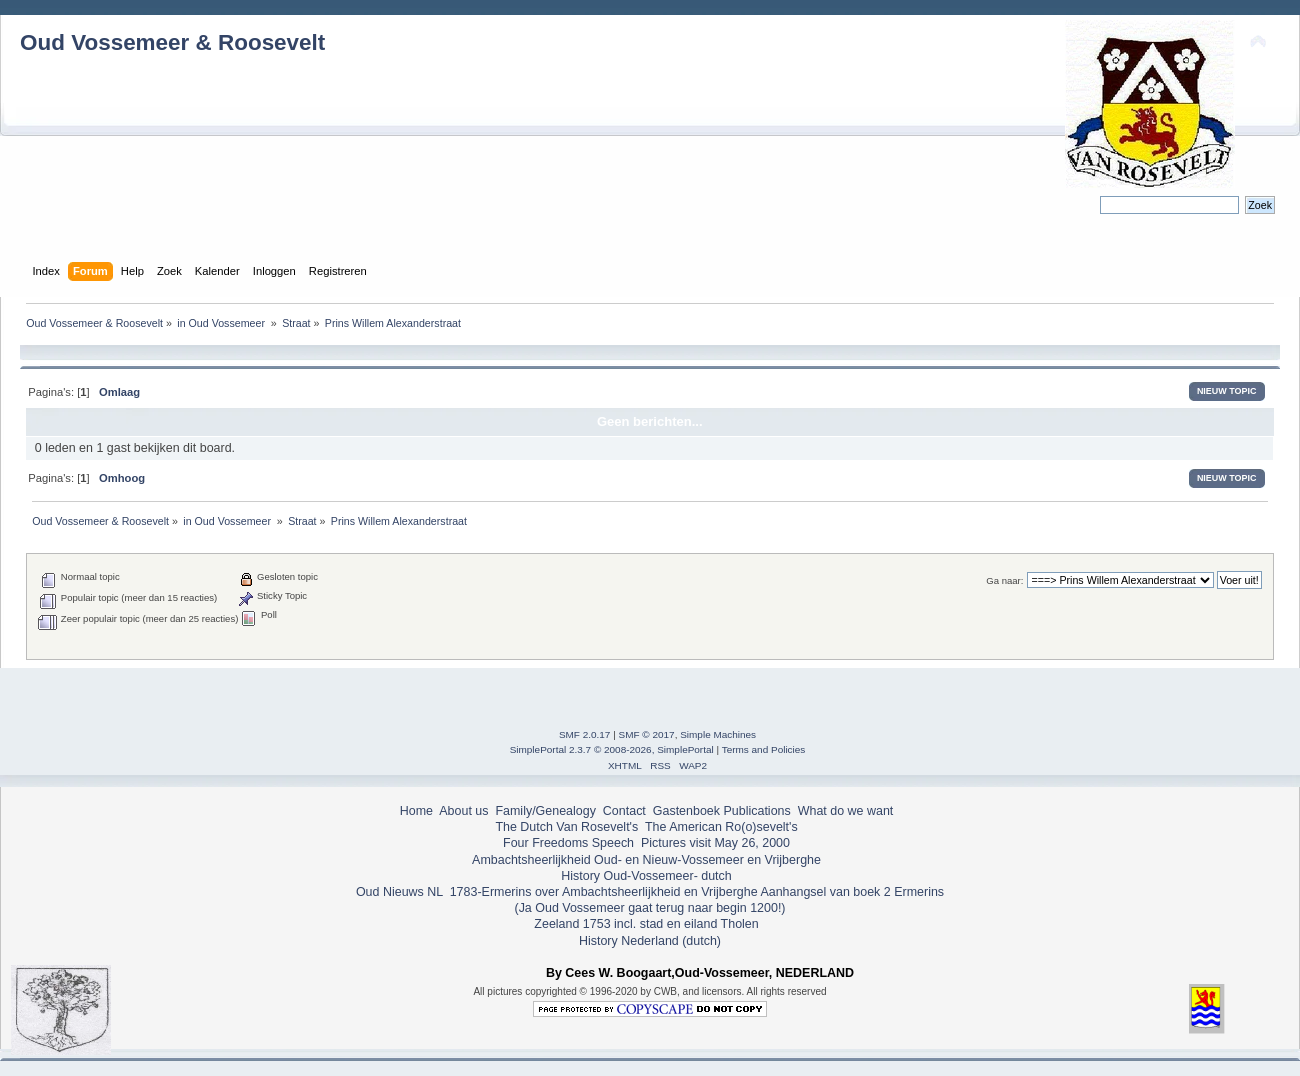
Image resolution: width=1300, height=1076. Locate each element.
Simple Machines (718, 734)
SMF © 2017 (647, 734)
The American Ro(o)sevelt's (721, 827)
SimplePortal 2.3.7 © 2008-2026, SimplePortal (612, 749)
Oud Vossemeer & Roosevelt (172, 42)
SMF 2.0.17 (585, 734)
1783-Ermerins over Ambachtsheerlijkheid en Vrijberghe (601, 892)
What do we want (846, 811)
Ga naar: (1004, 580)
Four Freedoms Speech (568, 843)
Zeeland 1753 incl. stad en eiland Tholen (646, 924)
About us (463, 811)
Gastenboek (686, 811)
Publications (757, 811)
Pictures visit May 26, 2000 (715, 843)
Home (416, 811)
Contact (624, 811)
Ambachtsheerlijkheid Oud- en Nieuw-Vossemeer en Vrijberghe (646, 860)
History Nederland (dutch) (650, 941)
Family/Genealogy (545, 811)
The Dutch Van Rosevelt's (566, 827)
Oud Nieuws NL (399, 892)
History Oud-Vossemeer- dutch (646, 876)
